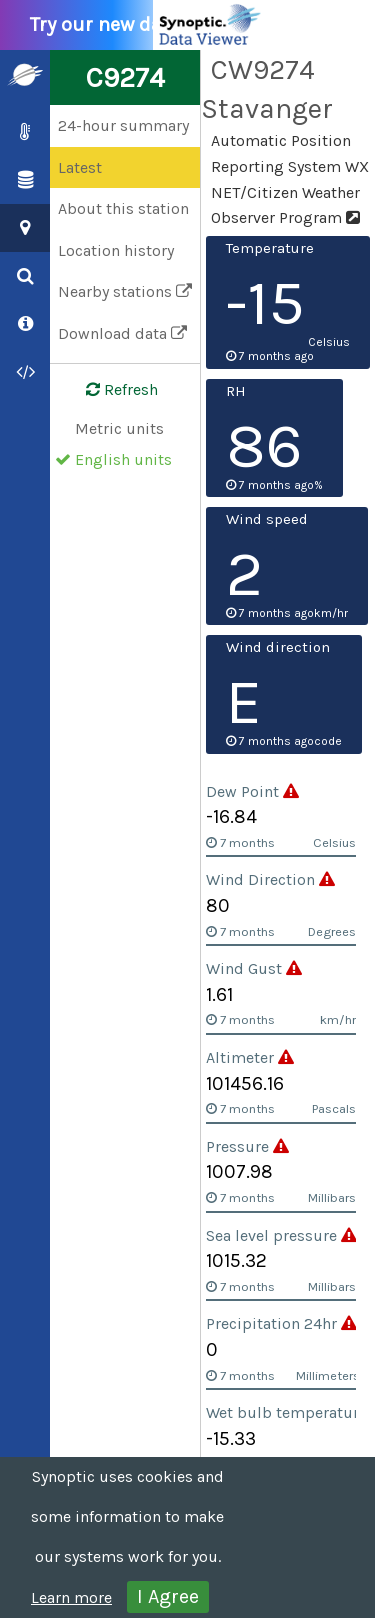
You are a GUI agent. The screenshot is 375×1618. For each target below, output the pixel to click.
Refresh (110, 390)
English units (123, 459)
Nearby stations (125, 291)
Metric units (119, 428)
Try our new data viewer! (152, 25)
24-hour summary (123, 125)
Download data (122, 333)
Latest (80, 167)
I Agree (168, 1596)
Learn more (71, 1597)
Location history (116, 250)
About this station (123, 208)
